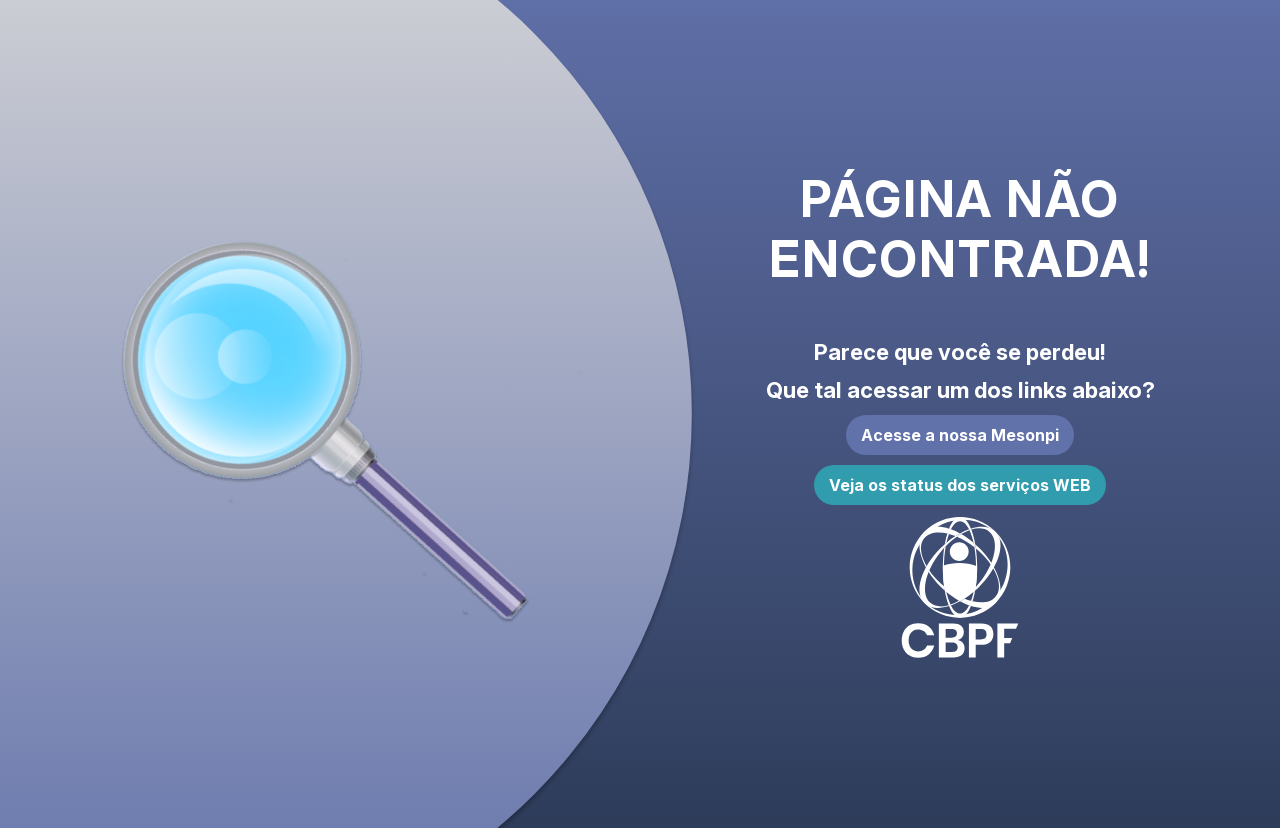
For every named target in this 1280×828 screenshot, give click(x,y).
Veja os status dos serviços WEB (960, 485)
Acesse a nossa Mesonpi (960, 435)
